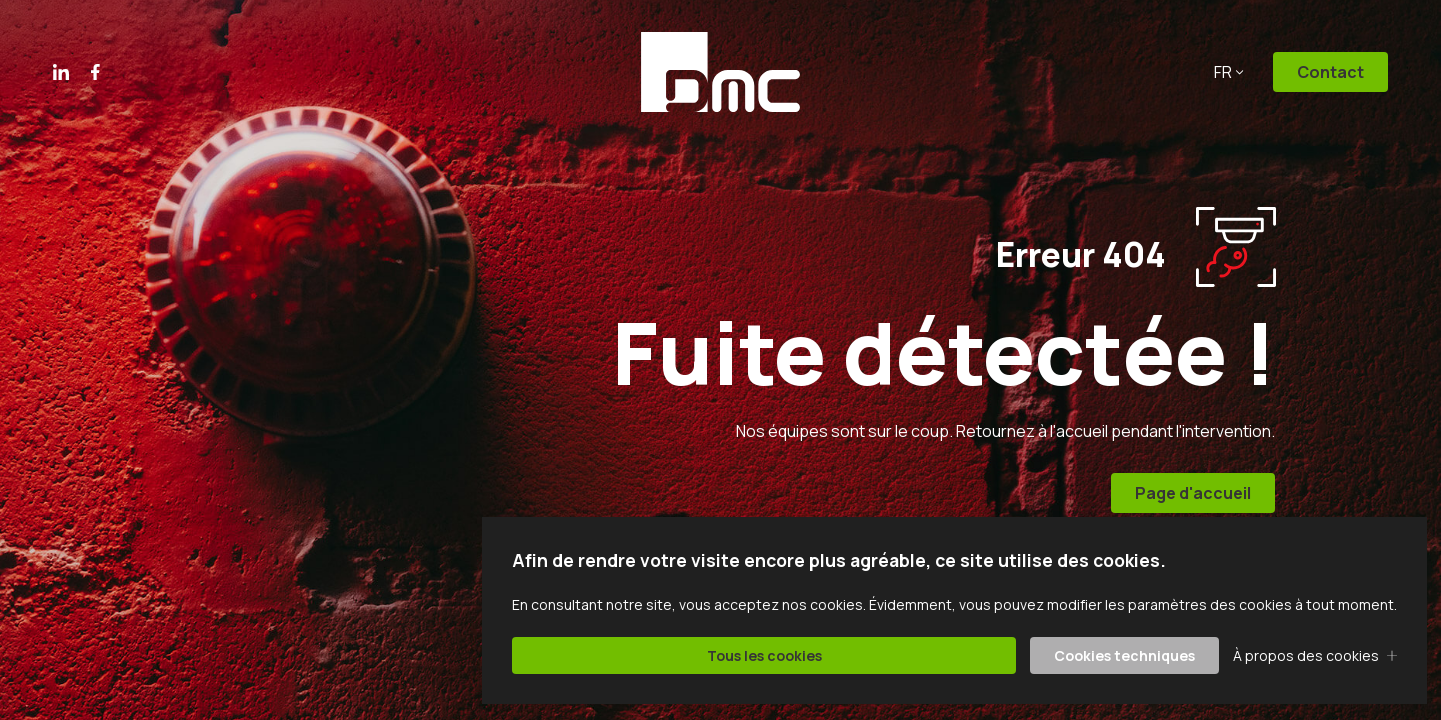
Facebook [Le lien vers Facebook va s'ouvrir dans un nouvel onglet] (95, 72)
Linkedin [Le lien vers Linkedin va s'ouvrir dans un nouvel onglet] (61, 72)
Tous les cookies (764, 655)
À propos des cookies (1306, 655)
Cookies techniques (1124, 655)
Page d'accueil (1194, 493)
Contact (1330, 72)
